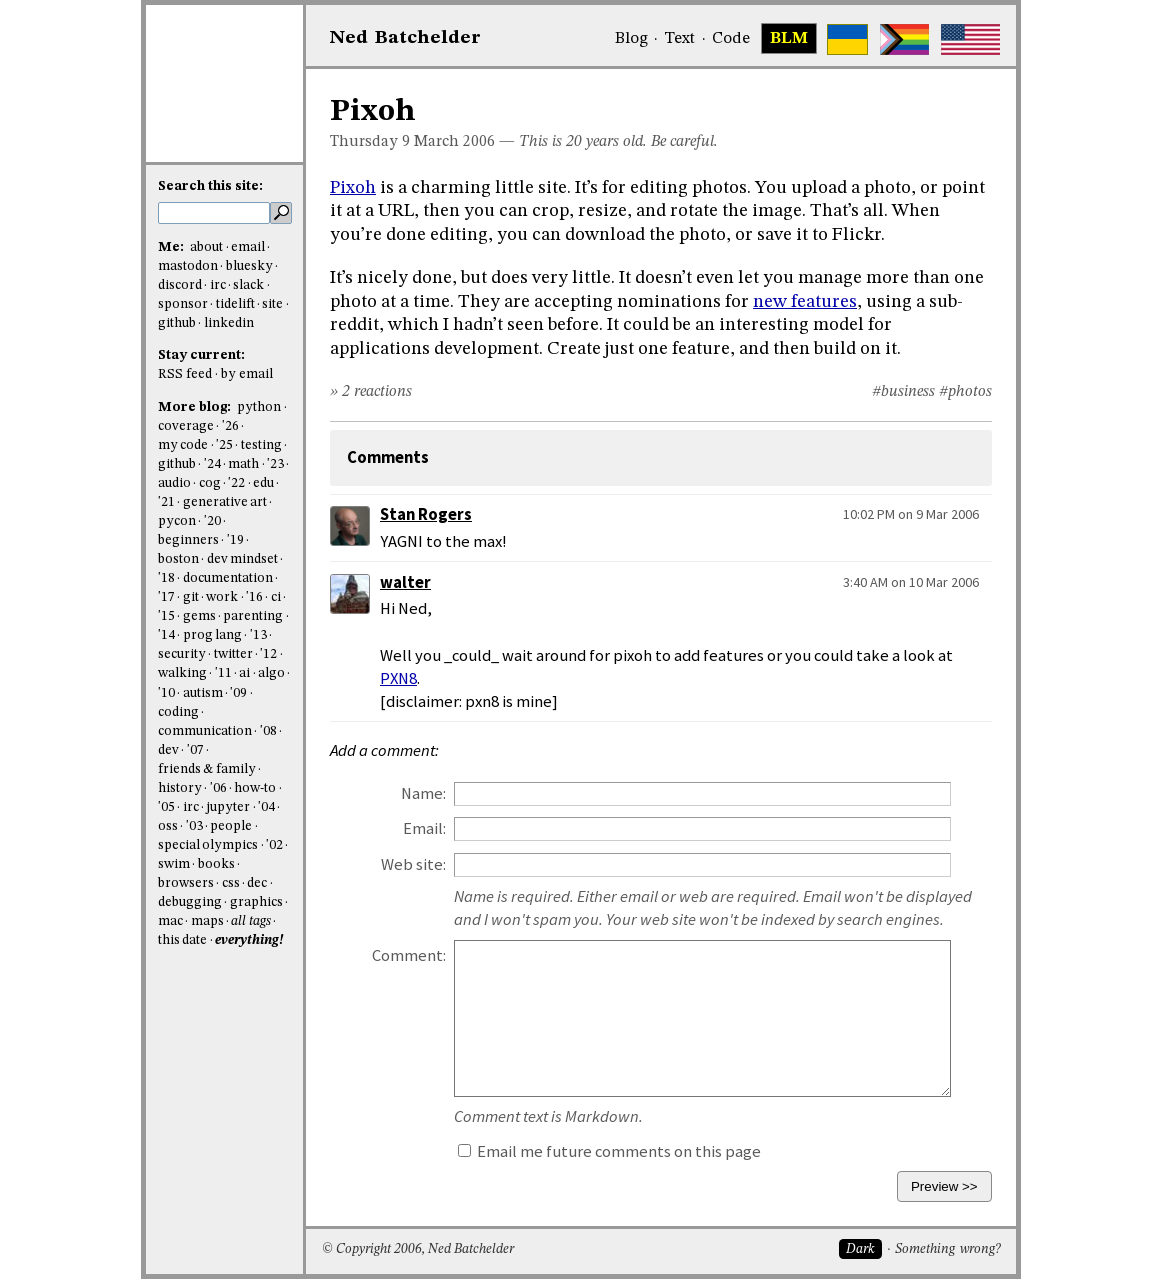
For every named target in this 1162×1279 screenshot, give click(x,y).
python (259, 407)
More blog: (196, 407)
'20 (212, 521)
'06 (218, 788)
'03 (194, 826)
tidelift (235, 304)
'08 (268, 731)
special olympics (208, 845)
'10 (166, 693)
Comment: (409, 955)
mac (170, 921)
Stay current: (201, 355)
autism (203, 693)
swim (174, 864)
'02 (274, 845)
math (243, 464)
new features (805, 302)
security (182, 654)
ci (276, 597)
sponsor (183, 304)
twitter (233, 654)
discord (180, 285)
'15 (166, 616)
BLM (789, 39)
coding (178, 712)
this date (182, 940)
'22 (236, 483)
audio (174, 483)
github (177, 323)
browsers (186, 883)
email (248, 247)
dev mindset (242, 559)
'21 (166, 502)
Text (679, 39)
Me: (172, 247)
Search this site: (210, 186)
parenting (253, 616)
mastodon (188, 266)
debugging (190, 902)
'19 (235, 540)
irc (218, 285)
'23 (275, 464)
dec (257, 883)
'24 (212, 464)
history (180, 788)
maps (207, 921)
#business (903, 392)
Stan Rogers (426, 514)
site (272, 304)
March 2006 (454, 142)
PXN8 (398, 678)
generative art (225, 502)
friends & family (207, 769)
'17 (166, 597)
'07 (195, 750)
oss (168, 826)
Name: (423, 793)
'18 (166, 578)
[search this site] (214, 213)
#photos (965, 392)
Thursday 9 (370, 142)
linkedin (229, 323)
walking (182, 673)
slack (248, 285)
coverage (186, 426)
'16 (254, 597)
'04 (266, 807)
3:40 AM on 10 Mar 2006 (911, 582)
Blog (631, 39)
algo (271, 673)
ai (244, 673)
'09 (238, 693)
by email (247, 374)
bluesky (249, 266)
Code (731, 39)
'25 (224, 445)
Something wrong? (947, 1249)
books (216, 864)
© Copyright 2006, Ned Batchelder (418, 1249)
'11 (223, 673)
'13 (258, 635)
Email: (424, 828)
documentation (228, 578)
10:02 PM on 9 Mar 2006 (911, 514)
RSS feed (185, 374)
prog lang (212, 635)
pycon (177, 521)
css (231, 883)
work (222, 597)
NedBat (405, 38)
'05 (166, 807)
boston (178, 559)
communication (205, 731)
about (206, 247)
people (231, 826)
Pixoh (353, 188)
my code (183, 445)
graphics (256, 902)
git (191, 597)
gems (199, 616)
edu (263, 483)
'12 (268, 654)
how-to (255, 788)
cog (210, 483)
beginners (188, 540)
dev (168, 750)
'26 (230, 426)
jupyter (228, 807)
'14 (166, 635)
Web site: (413, 864)
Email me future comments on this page (609, 1151)
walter (405, 582)
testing (261, 445)
